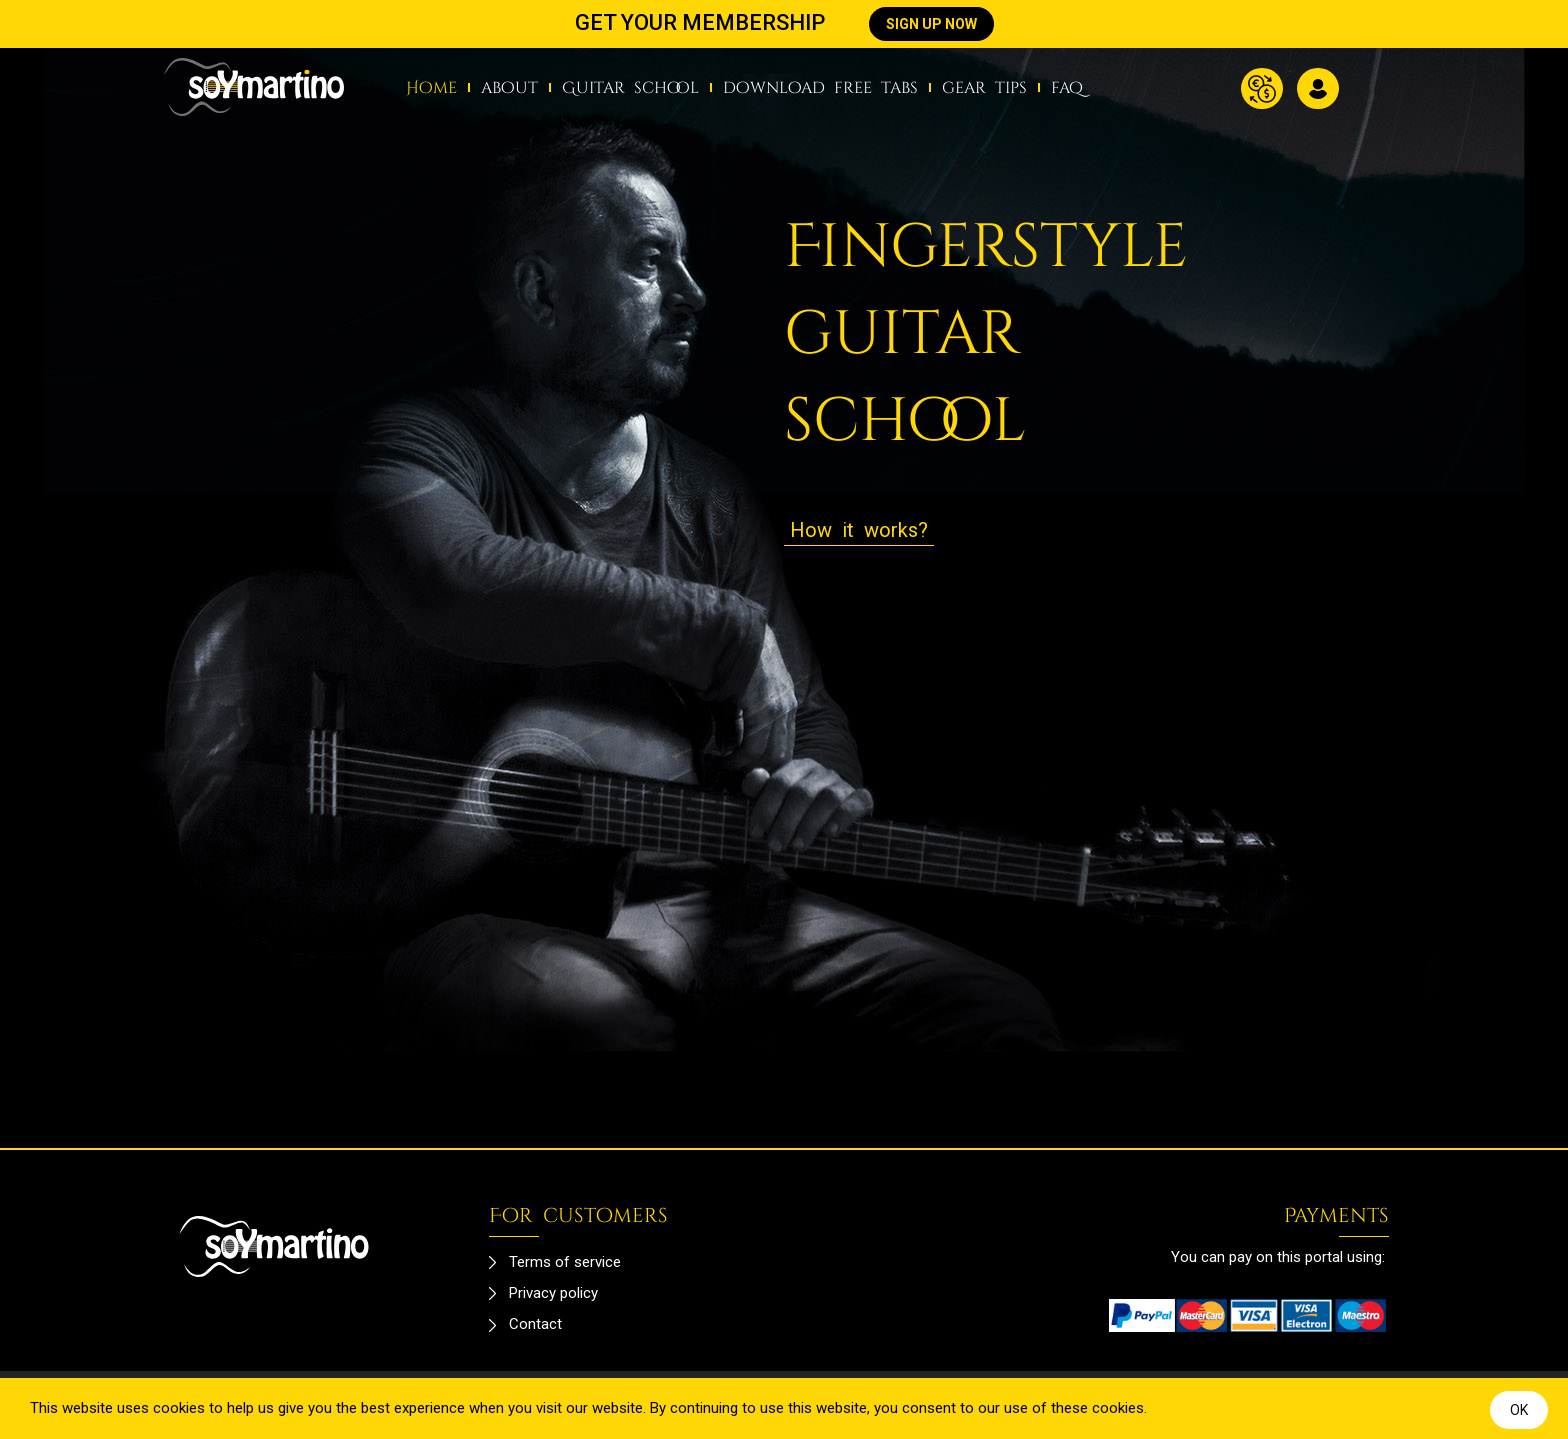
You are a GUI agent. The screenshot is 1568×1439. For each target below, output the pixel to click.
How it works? (859, 530)
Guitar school (630, 88)
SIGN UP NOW (931, 24)
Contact (535, 1324)
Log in (1318, 88)
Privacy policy (553, 1293)
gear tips (984, 88)
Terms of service (565, 1262)
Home (431, 88)
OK (1519, 1410)
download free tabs (820, 88)
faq (1067, 88)
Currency (1262, 88)
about (509, 88)
